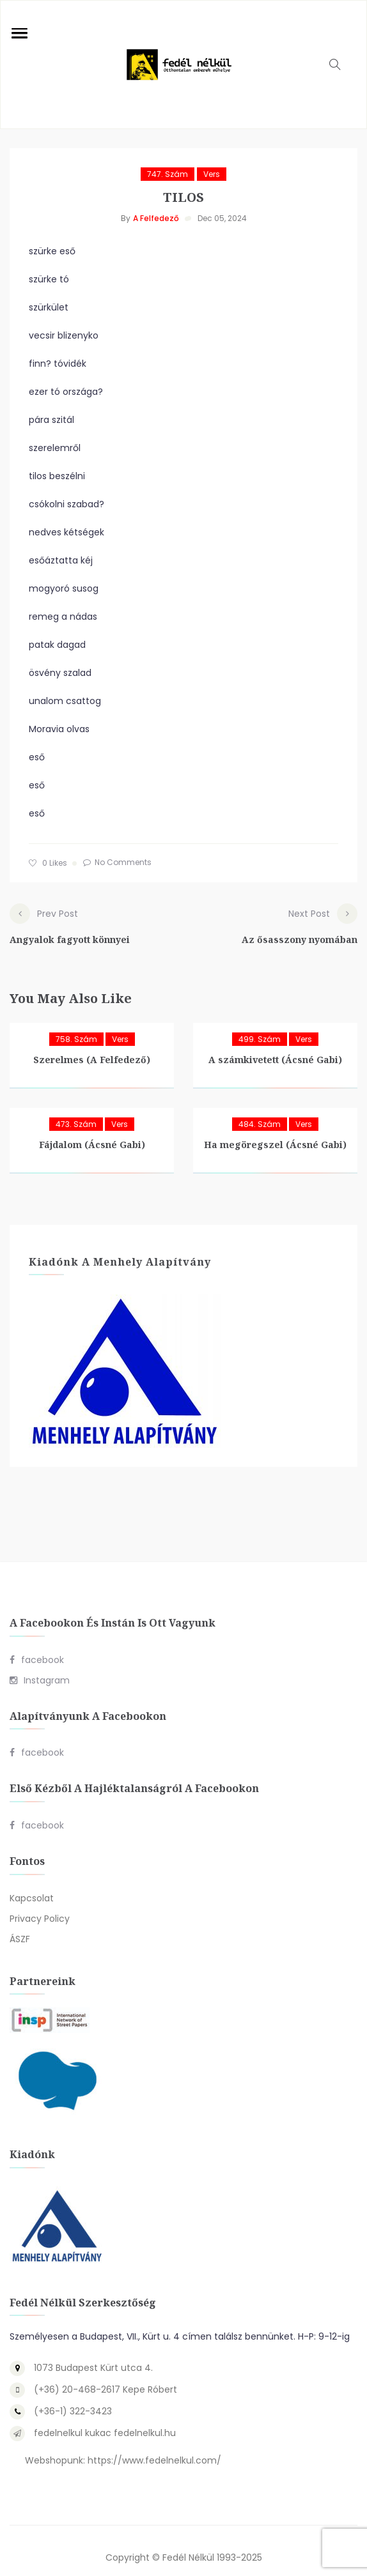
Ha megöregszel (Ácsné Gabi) (275, 1130)
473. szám (76, 1110)
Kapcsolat (32, 1884)
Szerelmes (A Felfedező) (91, 1045)
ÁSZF (20, 1925)
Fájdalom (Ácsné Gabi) (92, 1130)
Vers (211, 174)
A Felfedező (156, 218)
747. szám (167, 174)
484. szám (259, 1110)
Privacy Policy (40, 1904)
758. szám (76, 1025)
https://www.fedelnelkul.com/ (154, 2447)
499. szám (259, 1025)
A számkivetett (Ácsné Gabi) (275, 1045)
